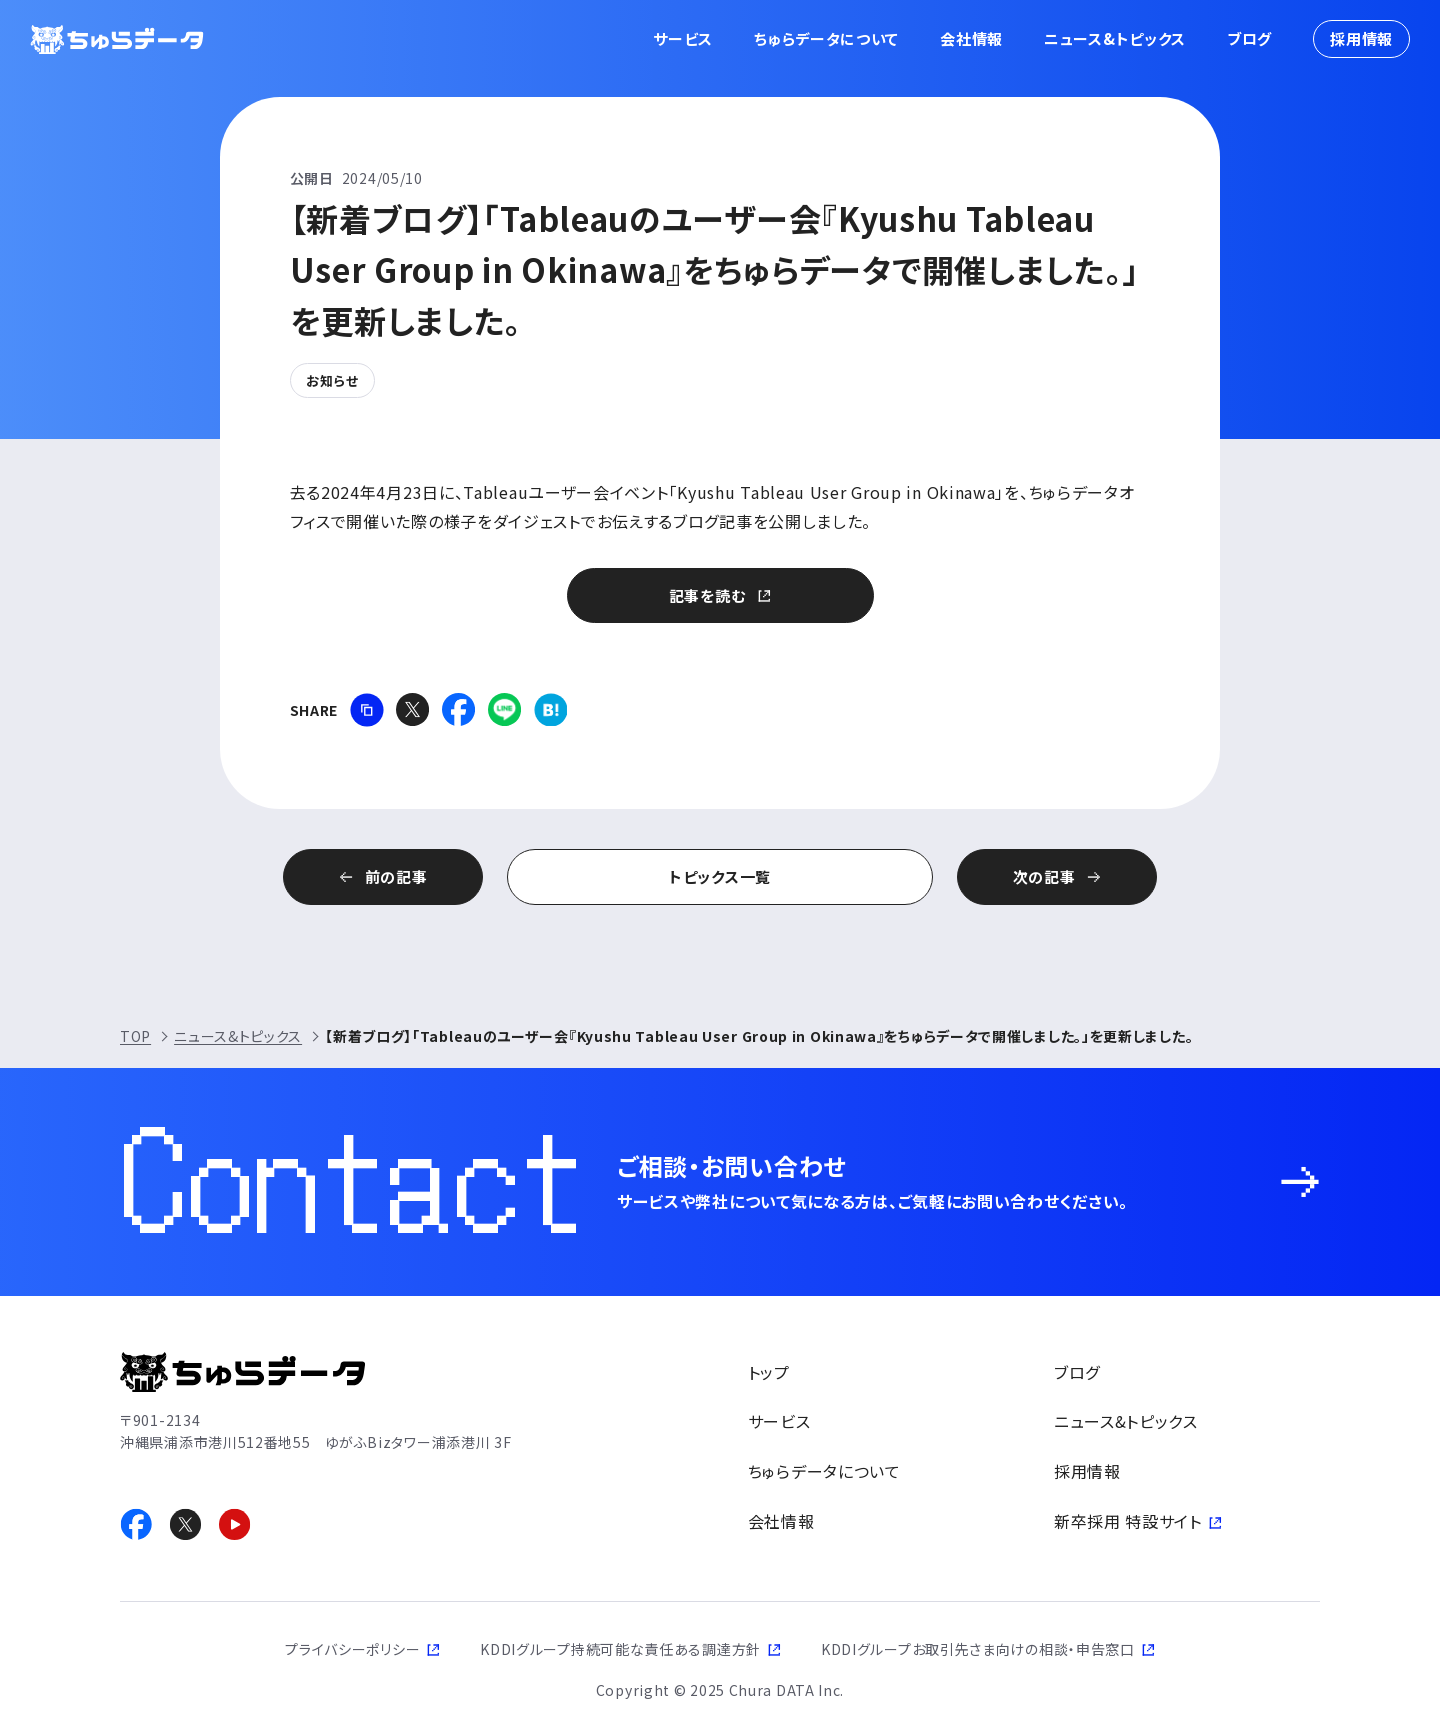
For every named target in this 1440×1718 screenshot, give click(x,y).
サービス (683, 38)
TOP (135, 1036)
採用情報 (1361, 38)
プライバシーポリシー (352, 1649)
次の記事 (1044, 876)
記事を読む (707, 595)
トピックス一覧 (720, 876)
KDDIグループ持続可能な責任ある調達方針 (620, 1649)
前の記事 (396, 876)
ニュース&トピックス (1115, 38)
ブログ (1249, 38)
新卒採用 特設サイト (1128, 1521)
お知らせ (332, 380)
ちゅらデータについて (826, 38)
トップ (769, 1372)
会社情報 (971, 38)
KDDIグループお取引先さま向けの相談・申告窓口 (978, 1649)
